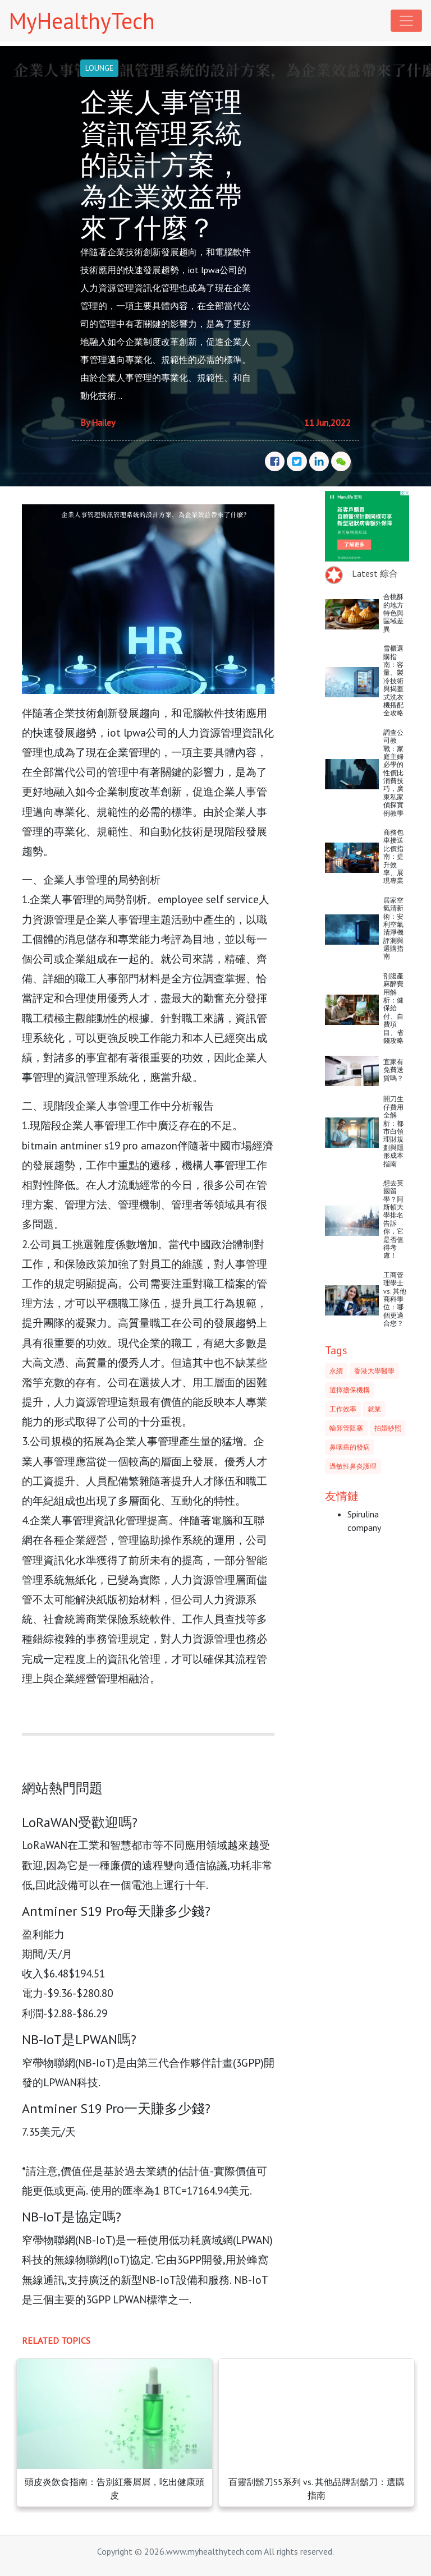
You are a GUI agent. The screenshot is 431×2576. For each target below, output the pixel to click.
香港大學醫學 (374, 1371)
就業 (374, 1409)
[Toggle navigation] (406, 21)
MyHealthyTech (82, 20)
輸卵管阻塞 (346, 1428)
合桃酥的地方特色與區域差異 (393, 612)
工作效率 (342, 1409)
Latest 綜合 (375, 573)
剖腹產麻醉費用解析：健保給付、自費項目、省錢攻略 (393, 1008)
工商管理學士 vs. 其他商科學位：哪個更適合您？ (394, 1299)
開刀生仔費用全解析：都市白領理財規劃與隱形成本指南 (393, 1130)
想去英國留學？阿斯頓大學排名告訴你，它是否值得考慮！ (393, 1219)
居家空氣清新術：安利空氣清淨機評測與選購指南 (393, 928)
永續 (336, 1371)
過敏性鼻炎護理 (353, 1466)
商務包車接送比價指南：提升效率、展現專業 (393, 856)
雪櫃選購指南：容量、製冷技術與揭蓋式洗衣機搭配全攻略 (393, 680)
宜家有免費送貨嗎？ (393, 1069)
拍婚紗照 (387, 1428)
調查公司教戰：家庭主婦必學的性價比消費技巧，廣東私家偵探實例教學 (393, 772)
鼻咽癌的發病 (349, 1447)
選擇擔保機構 (349, 1390)
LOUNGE (99, 68)
